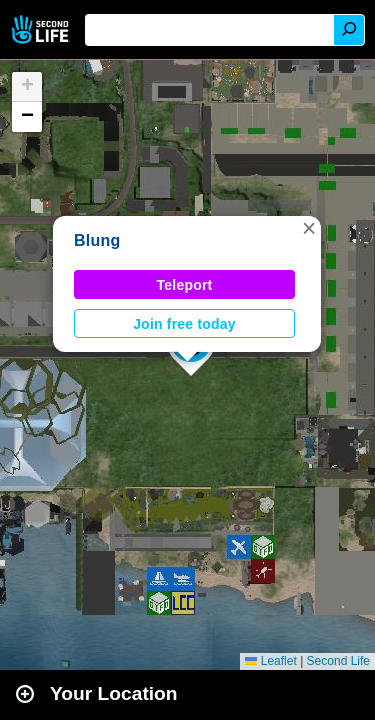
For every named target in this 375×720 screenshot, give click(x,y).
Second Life (42, 29)
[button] (309, 228)
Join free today (184, 324)
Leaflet (270, 661)
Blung (97, 240)
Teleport (185, 285)
